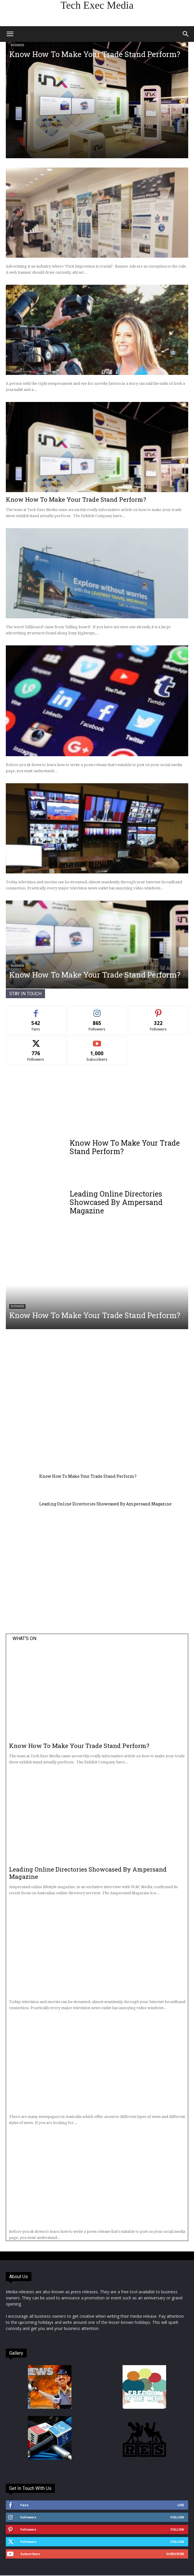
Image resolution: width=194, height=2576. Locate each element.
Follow (177, 2517)
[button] (10, 34)
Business (17, 45)
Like (180, 2505)
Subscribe (175, 2554)
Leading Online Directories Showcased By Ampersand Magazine (116, 1202)
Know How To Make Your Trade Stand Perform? (94, 54)
